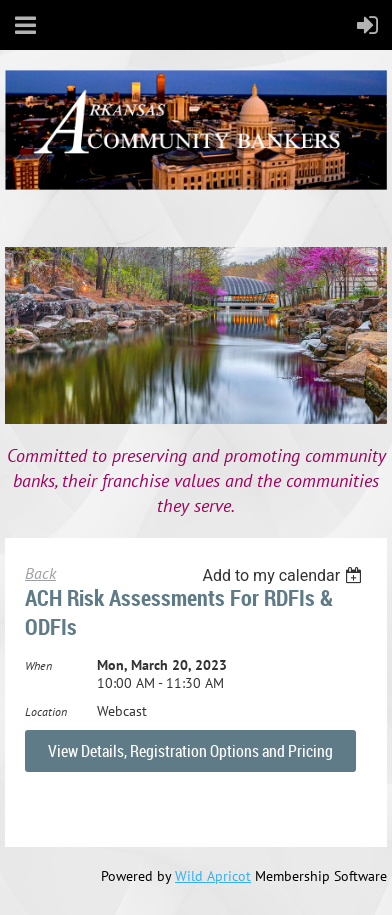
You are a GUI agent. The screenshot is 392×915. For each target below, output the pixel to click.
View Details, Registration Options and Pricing (190, 751)
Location (46, 711)
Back (40, 573)
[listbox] (284, 575)
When (38, 665)
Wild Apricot (213, 876)
